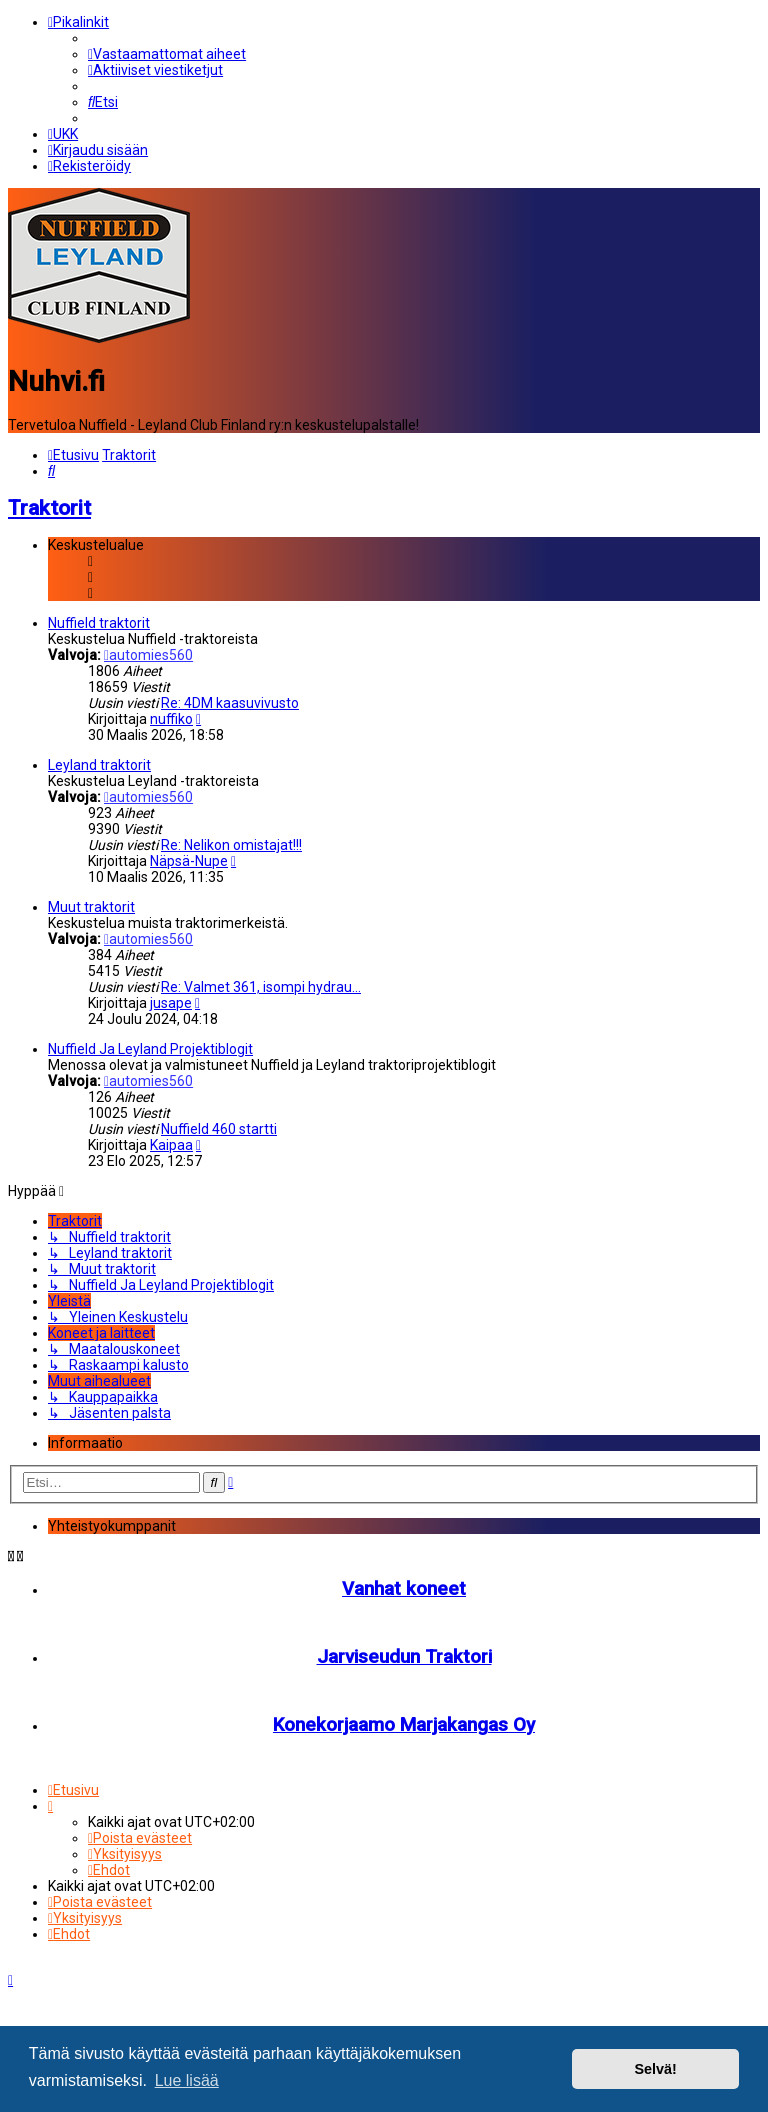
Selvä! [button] (655, 2069)
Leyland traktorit (99, 765)
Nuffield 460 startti (219, 1129)
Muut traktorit (91, 907)
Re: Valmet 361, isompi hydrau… (261, 987)
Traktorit (49, 507)
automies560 (148, 655)
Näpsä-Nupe (189, 861)
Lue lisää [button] (187, 2080)
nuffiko (171, 719)
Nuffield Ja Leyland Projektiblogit (150, 1049)
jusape (171, 1003)
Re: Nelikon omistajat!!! (231, 845)
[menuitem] (167, 54)
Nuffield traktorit (99, 623)
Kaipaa (171, 1145)
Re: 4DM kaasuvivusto (230, 703)
